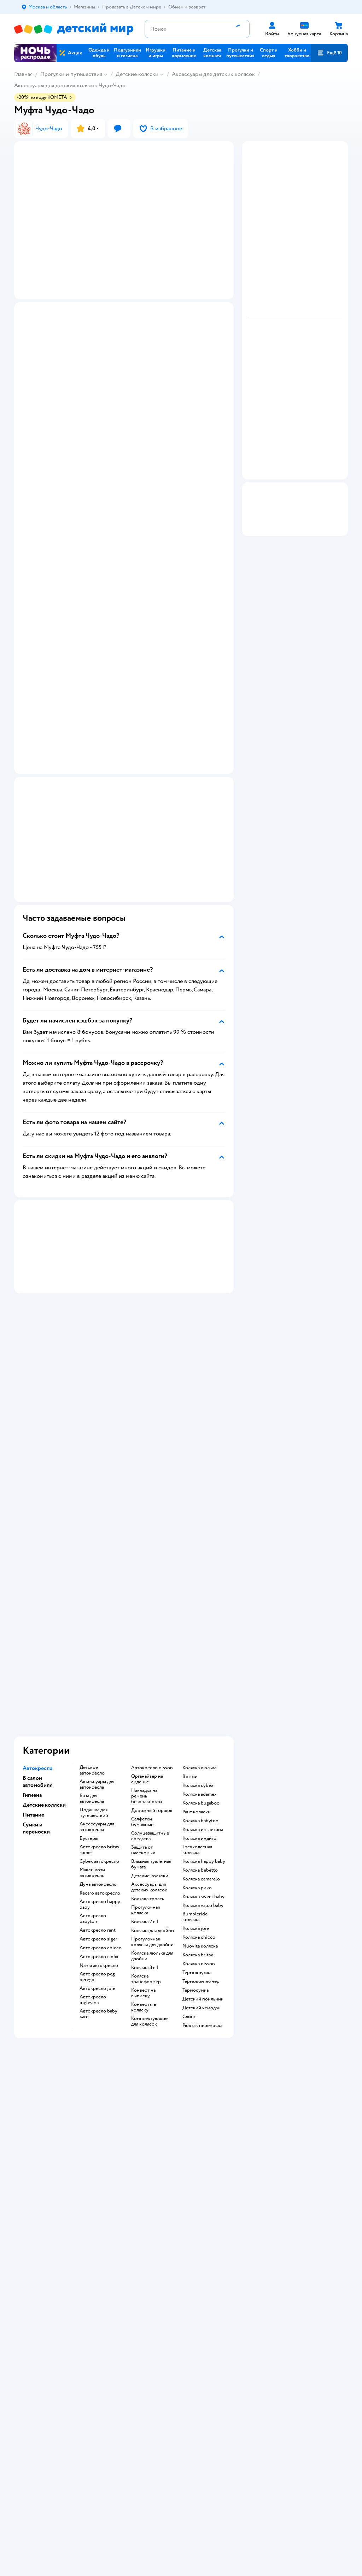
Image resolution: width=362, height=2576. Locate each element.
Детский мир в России (38, 2162)
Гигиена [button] (32, 1596)
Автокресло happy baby (100, 1705)
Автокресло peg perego (97, 1778)
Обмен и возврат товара (146, 2037)
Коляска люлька (199, 1569)
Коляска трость (147, 1700)
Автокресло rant (98, 1731)
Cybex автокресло (99, 1662)
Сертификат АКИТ (148, 2100)
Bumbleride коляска (195, 1718)
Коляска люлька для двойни (152, 1757)
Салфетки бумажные (142, 1623)
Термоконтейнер (201, 1782)
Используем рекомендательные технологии (62, 2155)
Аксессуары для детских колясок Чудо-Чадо (69, 85)
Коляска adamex (199, 1595)
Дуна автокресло (98, 1685)
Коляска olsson (198, 1765)
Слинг (188, 1818)
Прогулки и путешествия (71, 74)
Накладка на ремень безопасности (146, 1597)
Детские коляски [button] (44, 1606)
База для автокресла (92, 1599)
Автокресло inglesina (93, 1801)
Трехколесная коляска (197, 1651)
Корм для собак (310, 2037)
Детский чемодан (201, 1809)
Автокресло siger (98, 1740)
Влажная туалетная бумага (151, 1665)
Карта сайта (140, 2116)
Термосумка (195, 1791)
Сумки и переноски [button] (36, 1629)
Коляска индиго (199, 1639)
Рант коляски (196, 1613)
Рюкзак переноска (202, 1827)
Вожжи (190, 1578)
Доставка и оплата (148, 2012)
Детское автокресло (92, 1571)
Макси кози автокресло (92, 1674)
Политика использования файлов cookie (144, 2085)
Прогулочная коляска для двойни (152, 1743)
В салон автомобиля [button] (38, 1583)
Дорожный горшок (152, 1612)
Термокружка (196, 1774)
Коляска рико (197, 1689)
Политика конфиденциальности (152, 2068)
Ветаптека (304, 2054)
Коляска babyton (200, 1622)
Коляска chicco (198, 1738)
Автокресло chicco (101, 1749)
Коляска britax (197, 1756)
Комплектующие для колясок (149, 1822)
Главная (23, 74)
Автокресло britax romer (99, 1651)
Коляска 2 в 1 (144, 1723)
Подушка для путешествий (94, 1614)
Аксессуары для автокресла (97, 1585)
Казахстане (77, 2162)
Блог (243, 2074)
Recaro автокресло (100, 1694)
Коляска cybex (198, 1587)
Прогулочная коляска (145, 1711)
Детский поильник (202, 1800)
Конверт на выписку (143, 1794)
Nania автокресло (99, 1767)
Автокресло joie (97, 1790)
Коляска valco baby (202, 1707)
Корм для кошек (310, 2020)
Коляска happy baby (203, 1662)
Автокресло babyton (93, 1719)
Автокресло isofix (99, 1758)
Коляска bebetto (200, 1671)
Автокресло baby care (98, 1815)
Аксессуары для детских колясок (213, 74)
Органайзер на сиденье (147, 1580)
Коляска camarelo (201, 1680)
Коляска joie (195, 1730)
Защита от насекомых (143, 1651)
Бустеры (89, 1639)
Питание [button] (33, 1616)
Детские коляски (137, 74)
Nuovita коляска (200, 1747)
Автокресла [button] (37, 1569)
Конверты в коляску (143, 1808)
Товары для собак (312, 2029)
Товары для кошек (312, 2012)
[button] (329, 53)
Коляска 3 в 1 (144, 1769)
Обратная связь (145, 2108)
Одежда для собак (312, 2046)
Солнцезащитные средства (150, 1637)
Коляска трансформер (146, 1780)
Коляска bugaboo (201, 1604)
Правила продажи (147, 2049)
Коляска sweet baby (203, 1698)
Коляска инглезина (202, 1631)
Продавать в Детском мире (151, 2023)
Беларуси (104, 2162)
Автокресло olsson (152, 1569)
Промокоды (141, 2057)
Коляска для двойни (152, 1732)
